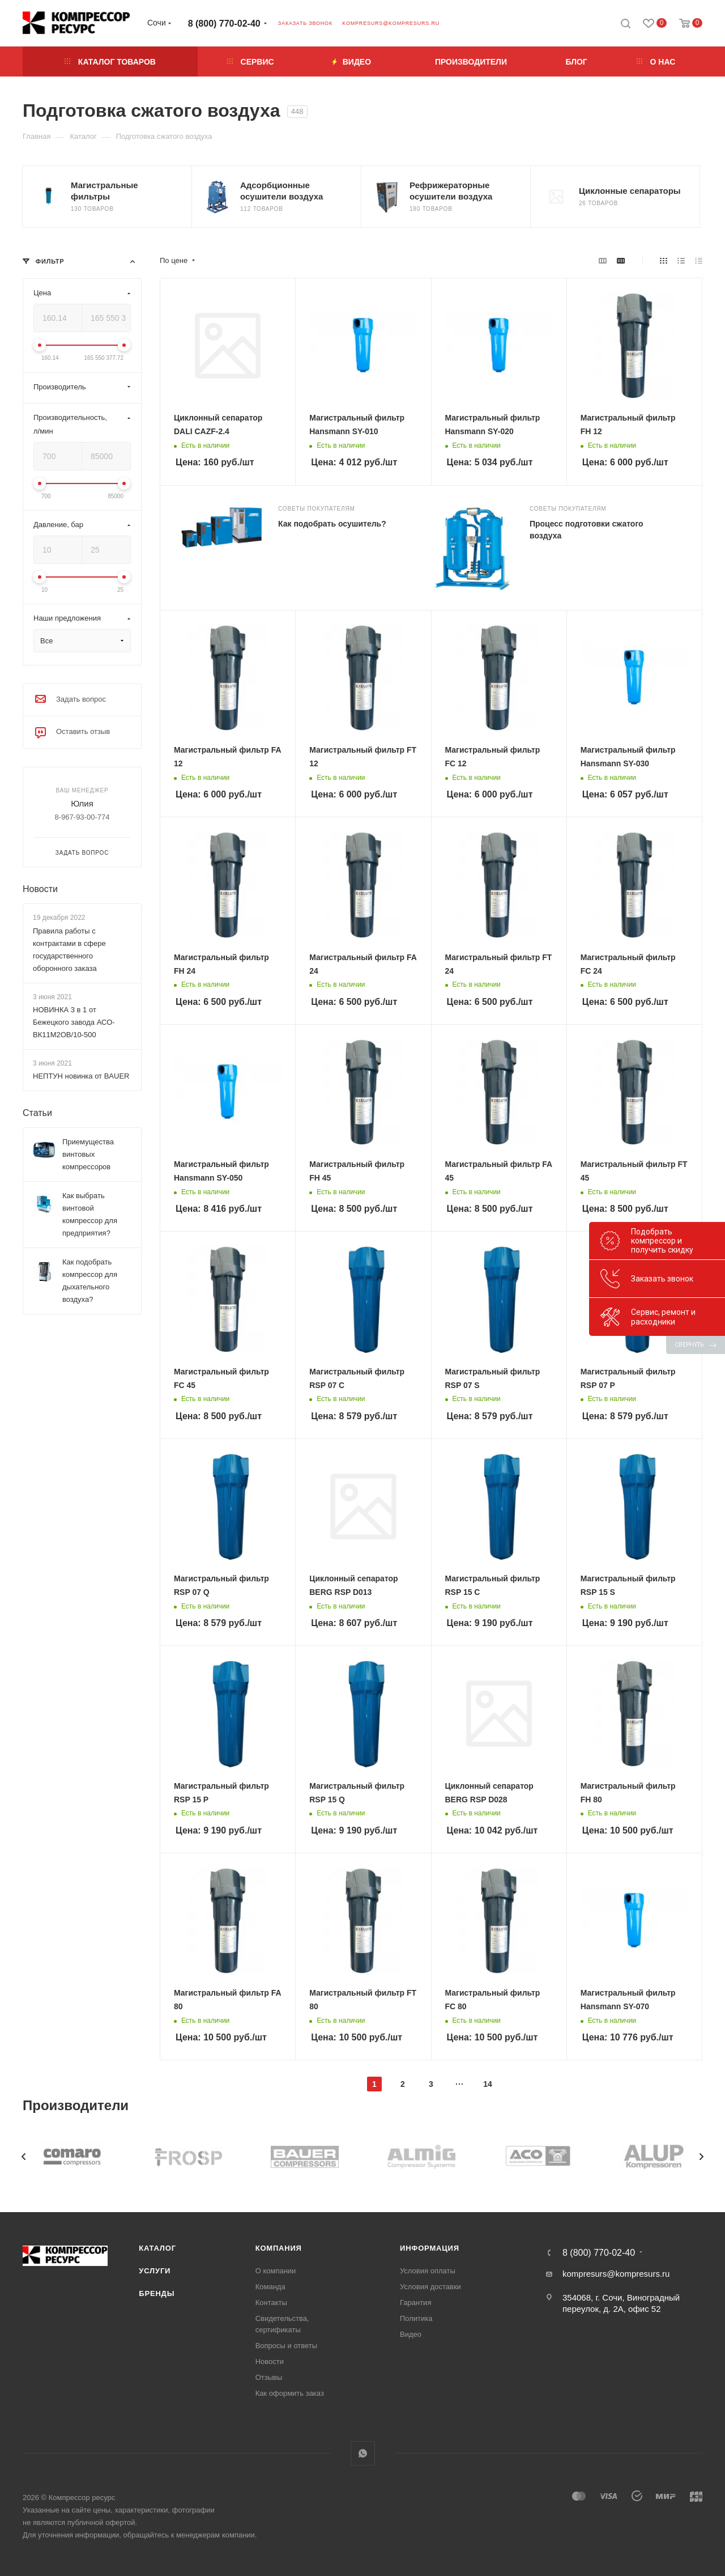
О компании (275, 2271)
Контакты (271, 2302)
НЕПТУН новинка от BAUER (81, 1076)
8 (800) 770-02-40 (224, 23)
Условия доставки (430, 2286)
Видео (410, 2334)
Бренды (156, 2293)
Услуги (154, 2271)
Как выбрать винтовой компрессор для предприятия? (89, 1214)
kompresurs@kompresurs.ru (391, 23)
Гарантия (415, 2302)
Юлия (82, 803)
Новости (40, 889)
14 (487, 2084)
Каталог (157, 2248)
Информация (429, 2248)
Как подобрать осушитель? (332, 523)
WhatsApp (363, 2453)
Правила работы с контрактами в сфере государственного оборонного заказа (69, 950)
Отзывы (269, 2377)
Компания (278, 2248)
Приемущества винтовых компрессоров (88, 1154)
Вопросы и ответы (286, 2345)
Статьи (37, 1113)
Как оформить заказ (289, 2393)
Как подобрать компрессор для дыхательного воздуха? (89, 1281)
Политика (416, 2318)
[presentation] (23, 2156)
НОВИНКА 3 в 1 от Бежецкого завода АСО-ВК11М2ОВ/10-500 (74, 1022)
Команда (270, 2286)
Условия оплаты (427, 2271)
